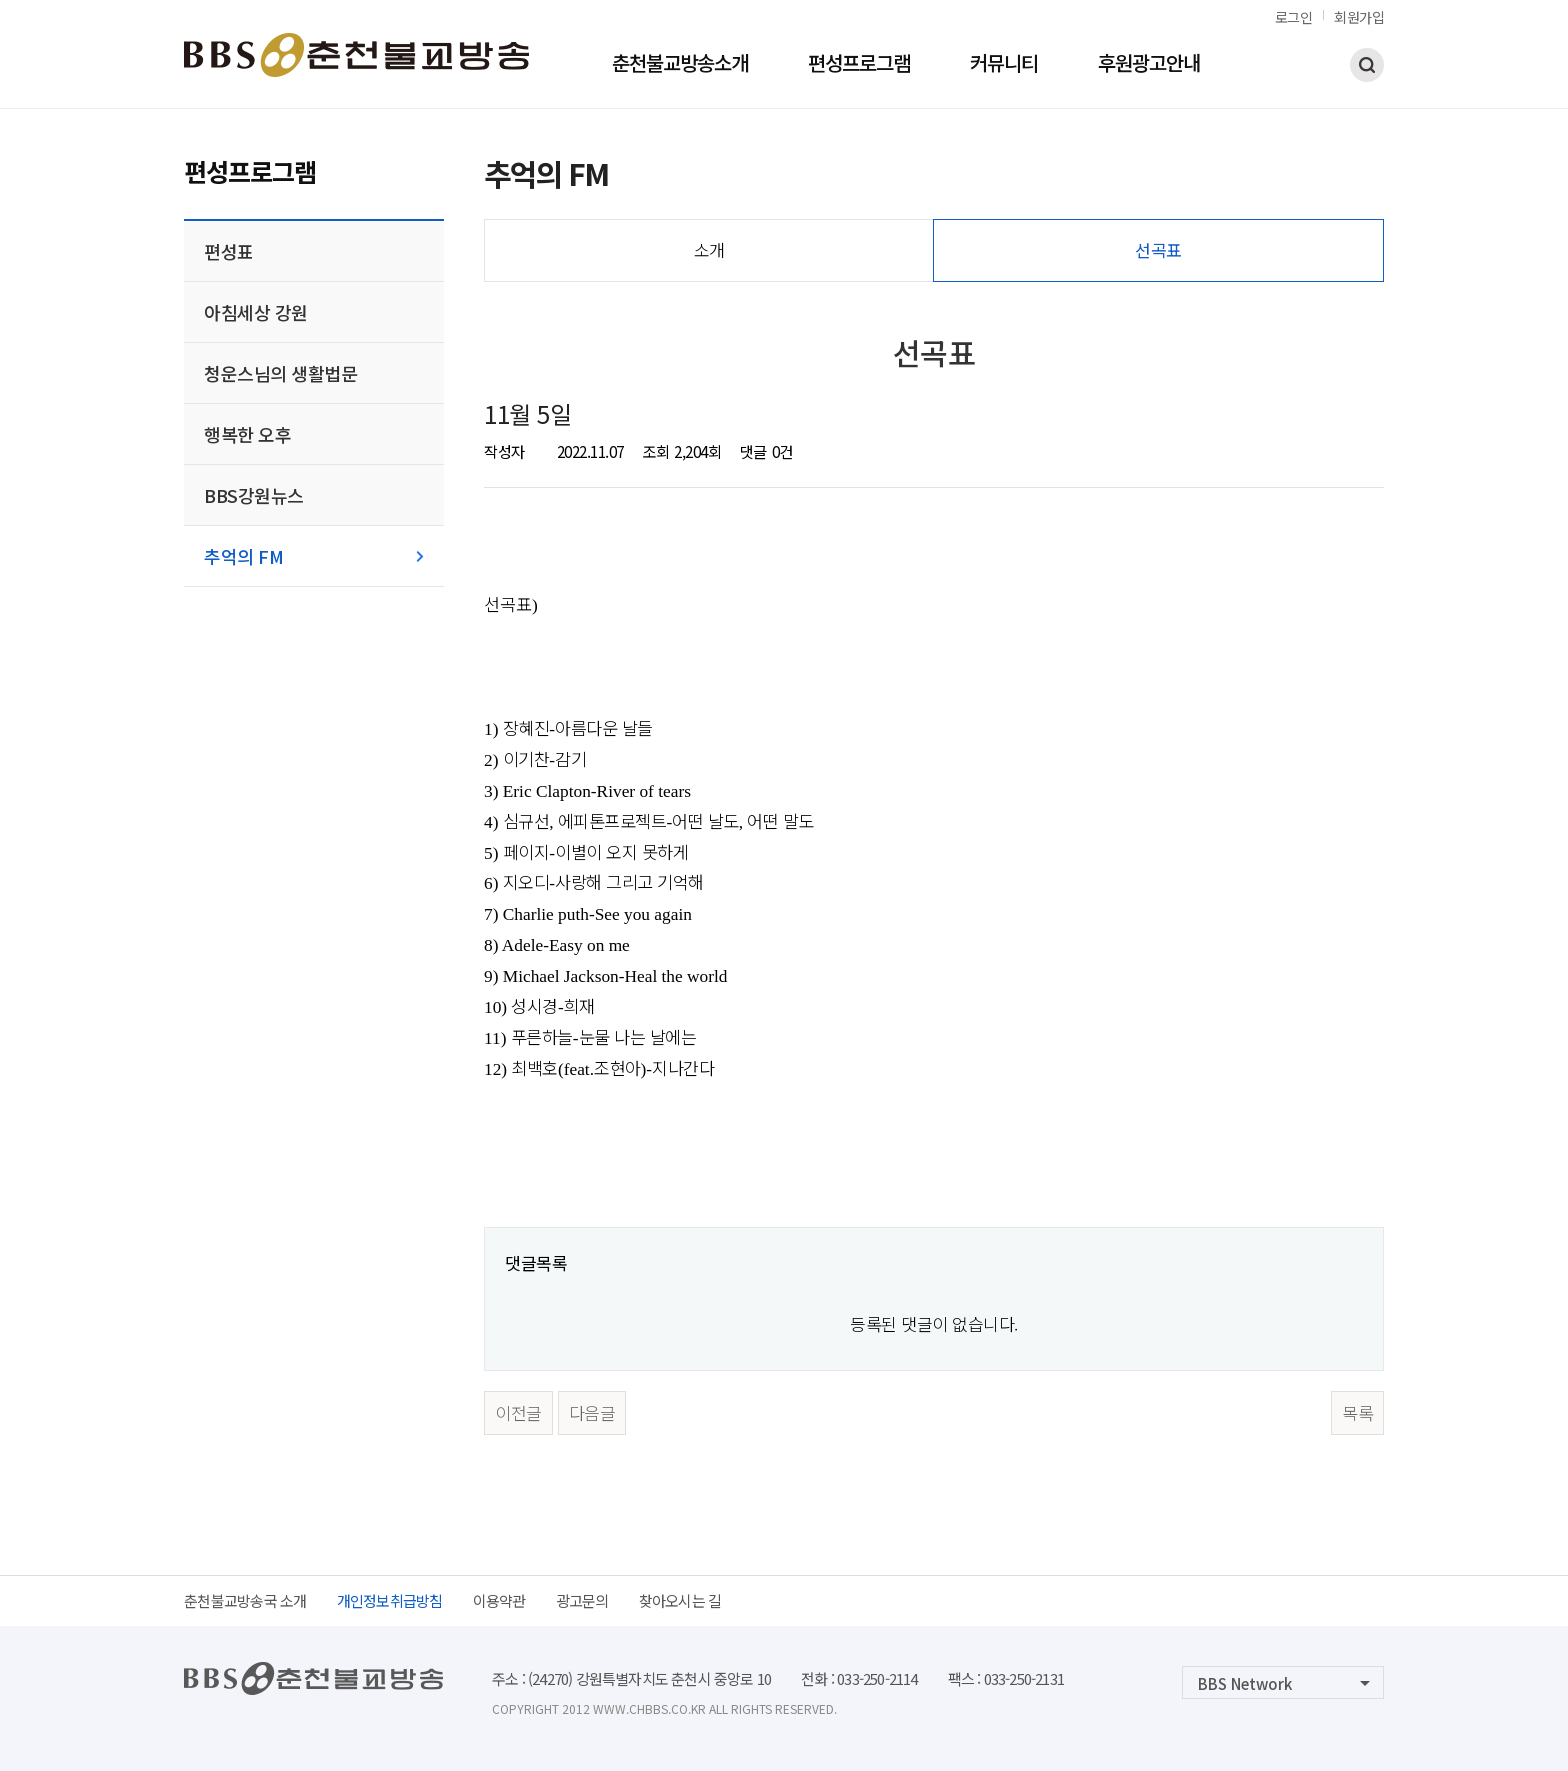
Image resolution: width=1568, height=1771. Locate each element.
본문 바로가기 (0, 0)
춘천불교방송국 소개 (245, 1600)
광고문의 (582, 1600)
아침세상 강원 (256, 312)
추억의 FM (243, 556)
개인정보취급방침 (390, 1600)
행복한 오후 (247, 434)
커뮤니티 (1004, 65)
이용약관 (499, 1600)
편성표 (229, 251)
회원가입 (1359, 17)
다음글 (592, 1412)
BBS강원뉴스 (254, 495)
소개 (709, 249)
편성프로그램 (859, 65)
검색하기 (1367, 65)
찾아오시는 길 (680, 1600)
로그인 (1294, 17)
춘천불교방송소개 (680, 65)
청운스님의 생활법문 (280, 373)
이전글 (518, 1412)
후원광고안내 (1149, 65)
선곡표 (1158, 249)
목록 (1357, 1412)
